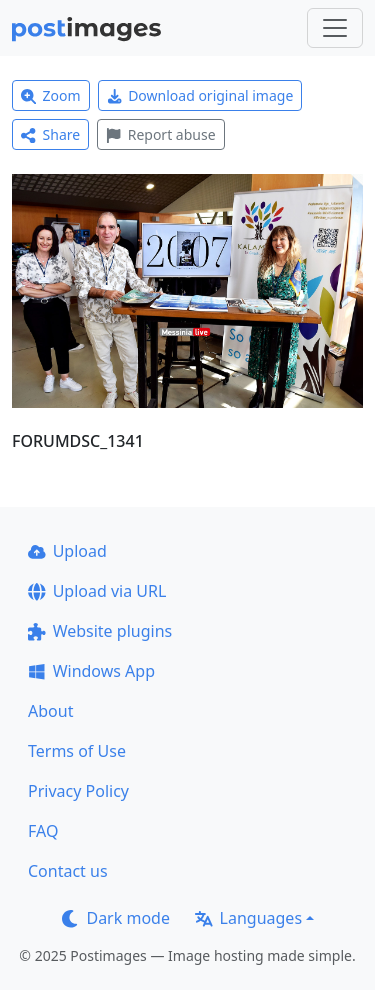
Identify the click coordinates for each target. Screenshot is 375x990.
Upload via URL (97, 591)
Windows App (91, 671)
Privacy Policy (78, 791)
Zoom (51, 95)
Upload (67, 551)
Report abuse (160, 134)
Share (50, 134)
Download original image (200, 95)
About (50, 711)
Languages (248, 918)
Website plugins (100, 631)
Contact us (68, 871)
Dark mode (116, 918)
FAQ (43, 831)
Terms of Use (77, 751)
